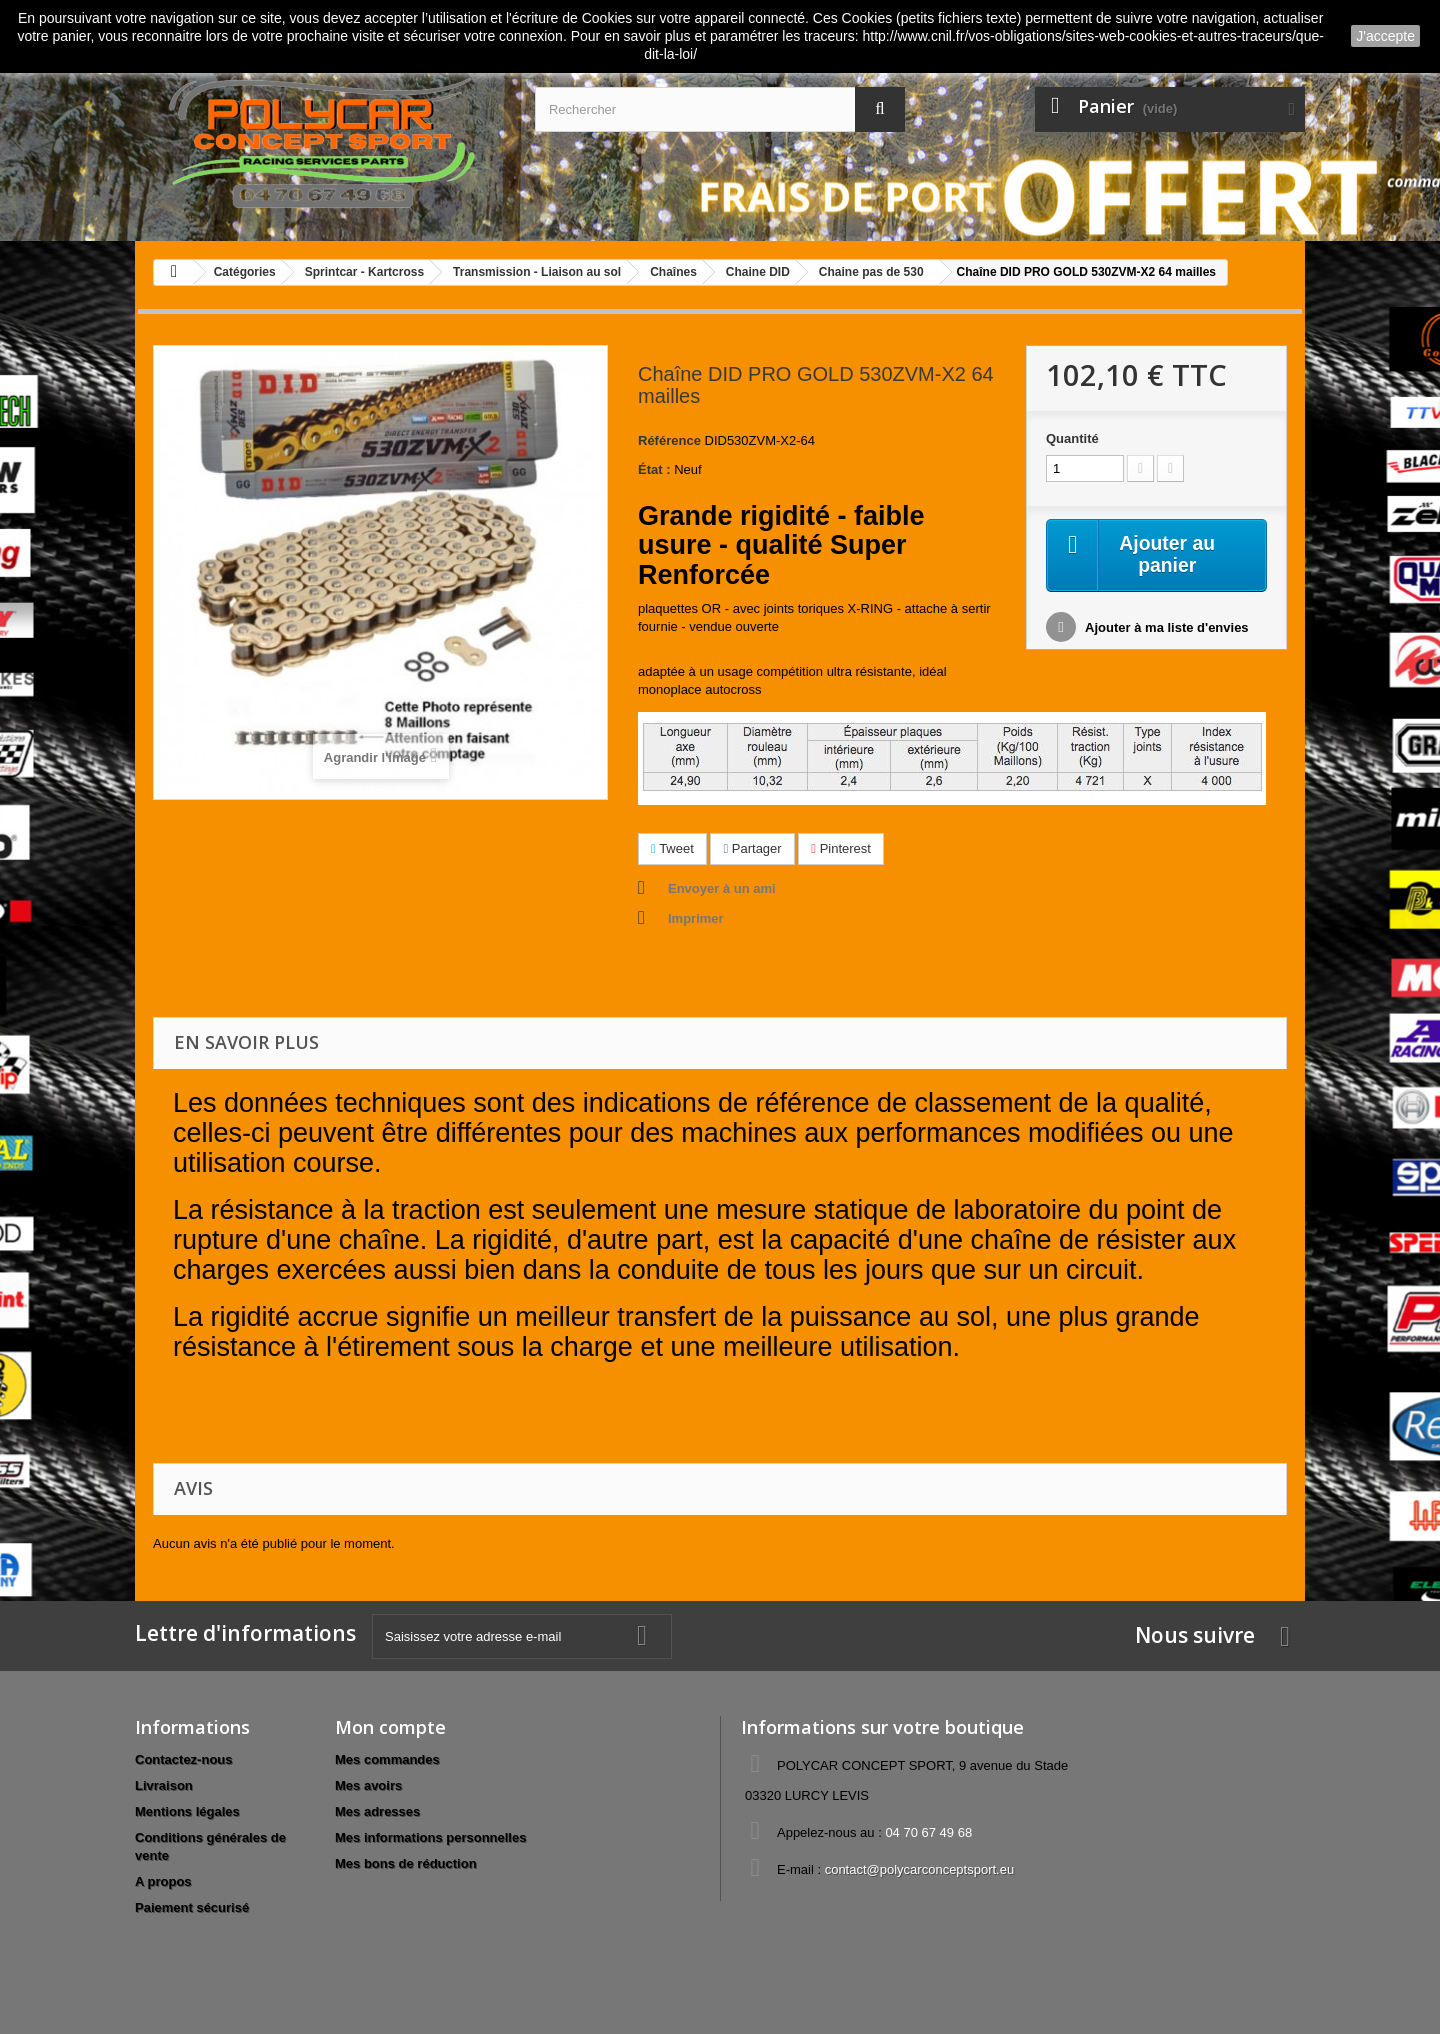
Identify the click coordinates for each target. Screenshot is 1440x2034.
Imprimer (696, 918)
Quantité (1072, 438)
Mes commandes (387, 1759)
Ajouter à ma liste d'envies (1165, 628)
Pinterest (841, 848)
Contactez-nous (184, 1759)
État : (654, 469)
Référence (669, 440)
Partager (752, 848)
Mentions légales (187, 1811)
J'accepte (1385, 36)
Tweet (672, 848)
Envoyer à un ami (722, 888)
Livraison (164, 1785)
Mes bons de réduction (406, 1863)
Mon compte (390, 1727)
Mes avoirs (368, 1785)
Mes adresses (377, 1811)
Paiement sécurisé (192, 1907)
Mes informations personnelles (430, 1837)
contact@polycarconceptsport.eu (920, 1869)
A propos (163, 1881)
